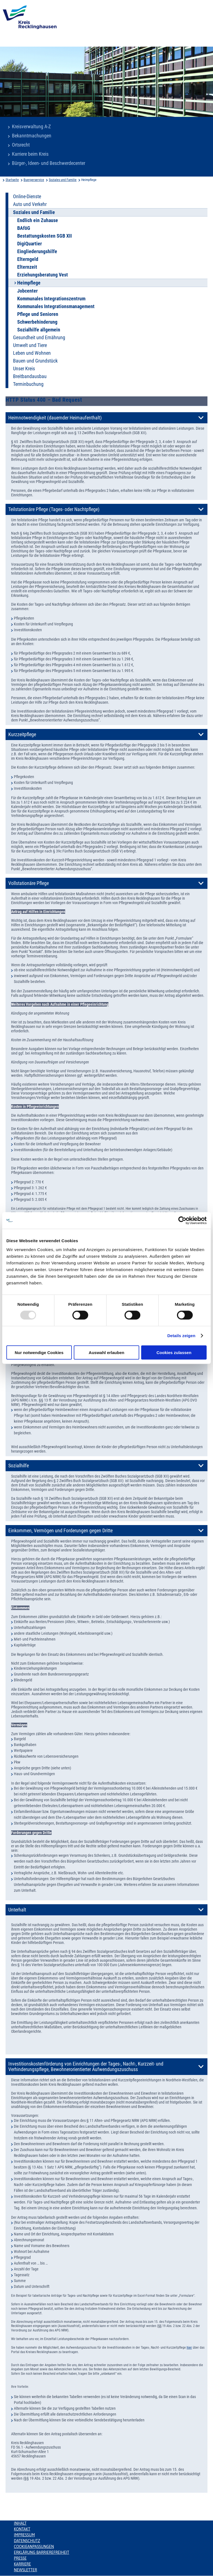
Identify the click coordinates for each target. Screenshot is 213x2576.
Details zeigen (181, 1335)
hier (189, 2347)
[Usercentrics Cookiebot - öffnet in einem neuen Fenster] (182, 1220)
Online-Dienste (27, 196)
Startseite (12, 180)
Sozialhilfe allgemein (38, 330)
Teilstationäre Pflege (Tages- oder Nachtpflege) (54, 509)
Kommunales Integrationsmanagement (56, 306)
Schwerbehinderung (37, 322)
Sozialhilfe (18, 1465)
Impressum (24, 2535)
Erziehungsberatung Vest (42, 275)
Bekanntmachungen (31, 136)
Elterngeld (27, 259)
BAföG (23, 228)
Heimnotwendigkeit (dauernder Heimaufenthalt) (55, 418)
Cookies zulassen (173, 1352)
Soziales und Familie (63, 180)
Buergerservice (34, 180)
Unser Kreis (24, 368)
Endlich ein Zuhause (37, 220)
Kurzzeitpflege (22, 734)
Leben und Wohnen (32, 353)
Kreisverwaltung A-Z (31, 126)
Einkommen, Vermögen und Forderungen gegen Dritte (60, 1530)
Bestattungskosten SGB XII (44, 236)
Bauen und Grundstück (35, 361)
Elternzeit (27, 267)
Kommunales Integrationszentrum (51, 298)
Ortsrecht (21, 145)
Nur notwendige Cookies (39, 1352)
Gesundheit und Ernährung (39, 337)
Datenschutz (27, 2541)
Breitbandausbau (30, 376)
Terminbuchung (28, 384)
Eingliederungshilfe (37, 251)
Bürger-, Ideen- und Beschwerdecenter (48, 163)
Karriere (22, 2564)
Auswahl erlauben (106, 1352)
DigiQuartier (29, 243)
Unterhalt (17, 1910)
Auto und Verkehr (30, 204)
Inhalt (20, 2523)
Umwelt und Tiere (30, 345)
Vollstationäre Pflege (28, 883)
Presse (20, 2558)
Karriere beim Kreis (30, 154)
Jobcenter (27, 291)
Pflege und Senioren (37, 314)
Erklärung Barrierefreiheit (41, 2552)
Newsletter (25, 2570)
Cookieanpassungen (34, 2546)
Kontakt (22, 2529)
